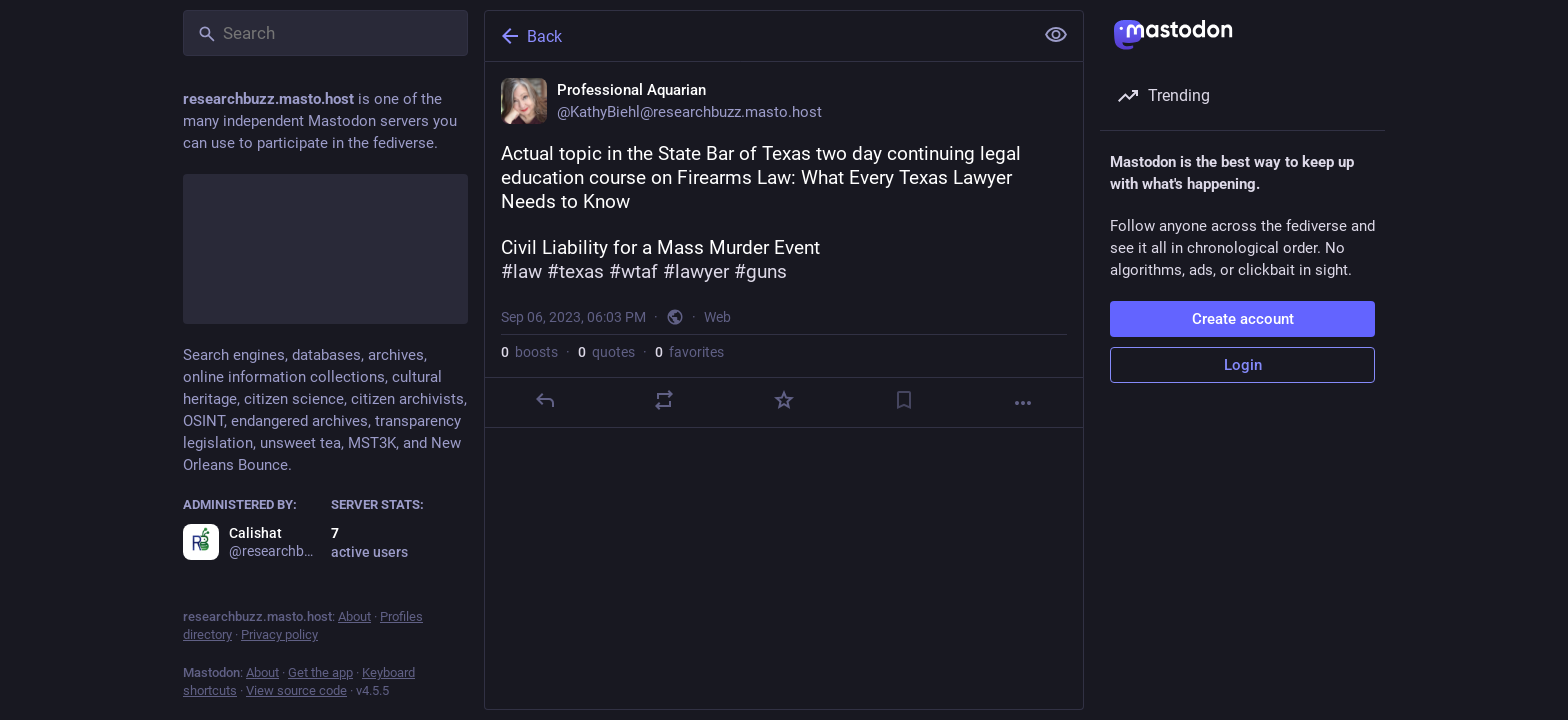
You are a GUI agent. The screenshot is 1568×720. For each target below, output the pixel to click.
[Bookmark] (904, 400)
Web (717, 317)
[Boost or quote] (664, 400)
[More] (1023, 403)
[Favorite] (784, 400)
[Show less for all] (1056, 35)
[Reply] (545, 400)
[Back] (757, 36)
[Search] (325, 33)
